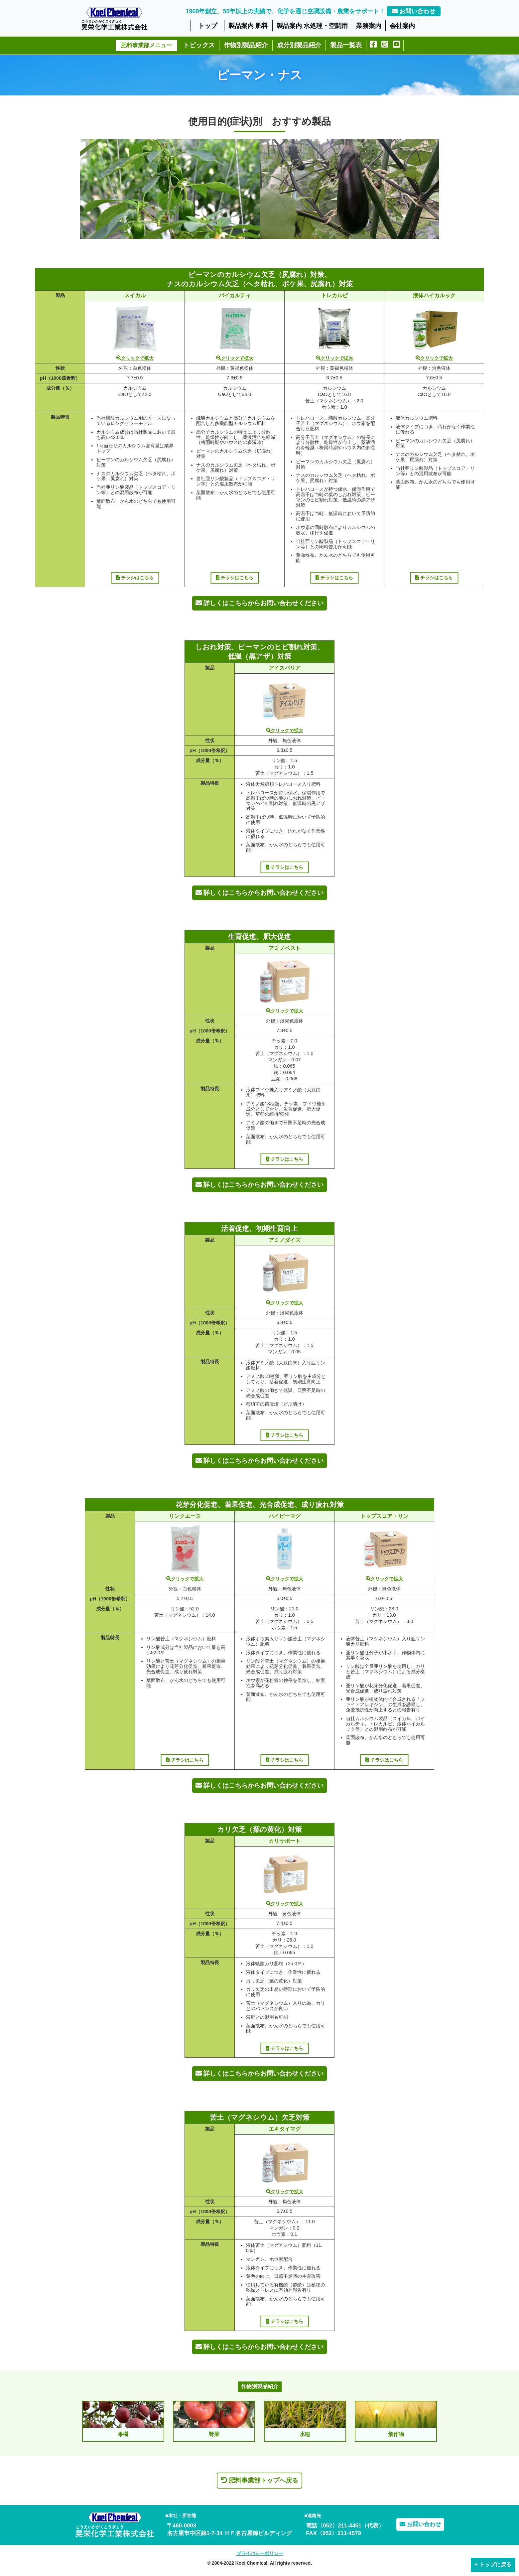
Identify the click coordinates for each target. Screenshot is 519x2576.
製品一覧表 (346, 45)
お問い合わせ (413, 11)
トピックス (199, 45)
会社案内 (402, 25)
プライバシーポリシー (259, 2553)
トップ (207, 25)
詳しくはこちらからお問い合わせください (259, 603)
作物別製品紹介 (246, 45)
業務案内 (368, 25)
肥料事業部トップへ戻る (259, 2480)
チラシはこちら (135, 577)
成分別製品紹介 (299, 45)
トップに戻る (492, 2564)
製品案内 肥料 (248, 25)
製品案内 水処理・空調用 (312, 25)
